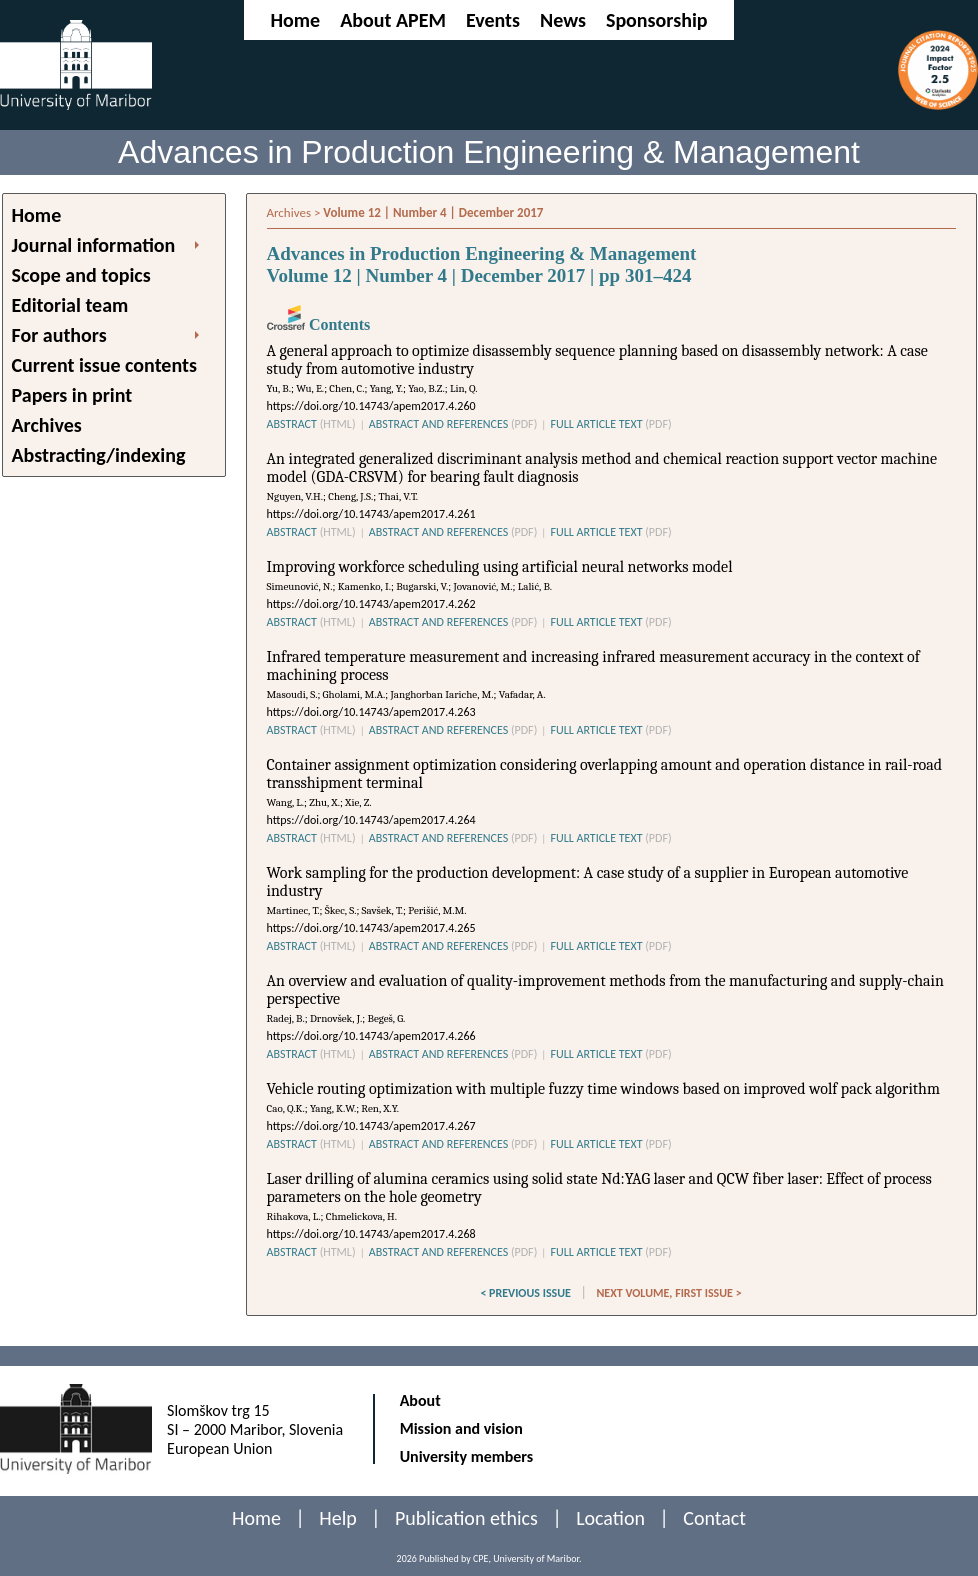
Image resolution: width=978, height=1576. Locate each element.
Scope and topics (81, 275)
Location (610, 1518)
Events (493, 20)
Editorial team (70, 305)
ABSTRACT (311, 424)
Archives (47, 425)
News (563, 20)
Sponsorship (657, 20)
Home (295, 20)
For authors (59, 335)
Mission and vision (461, 1428)
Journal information (94, 245)
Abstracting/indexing (99, 455)
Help (338, 1518)
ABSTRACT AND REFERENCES (453, 424)
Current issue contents (104, 365)
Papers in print (72, 395)
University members (467, 1456)
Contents (319, 324)
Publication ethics (466, 1518)
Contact (714, 1518)
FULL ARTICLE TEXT (610, 424)
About (420, 1400)
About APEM (393, 20)
